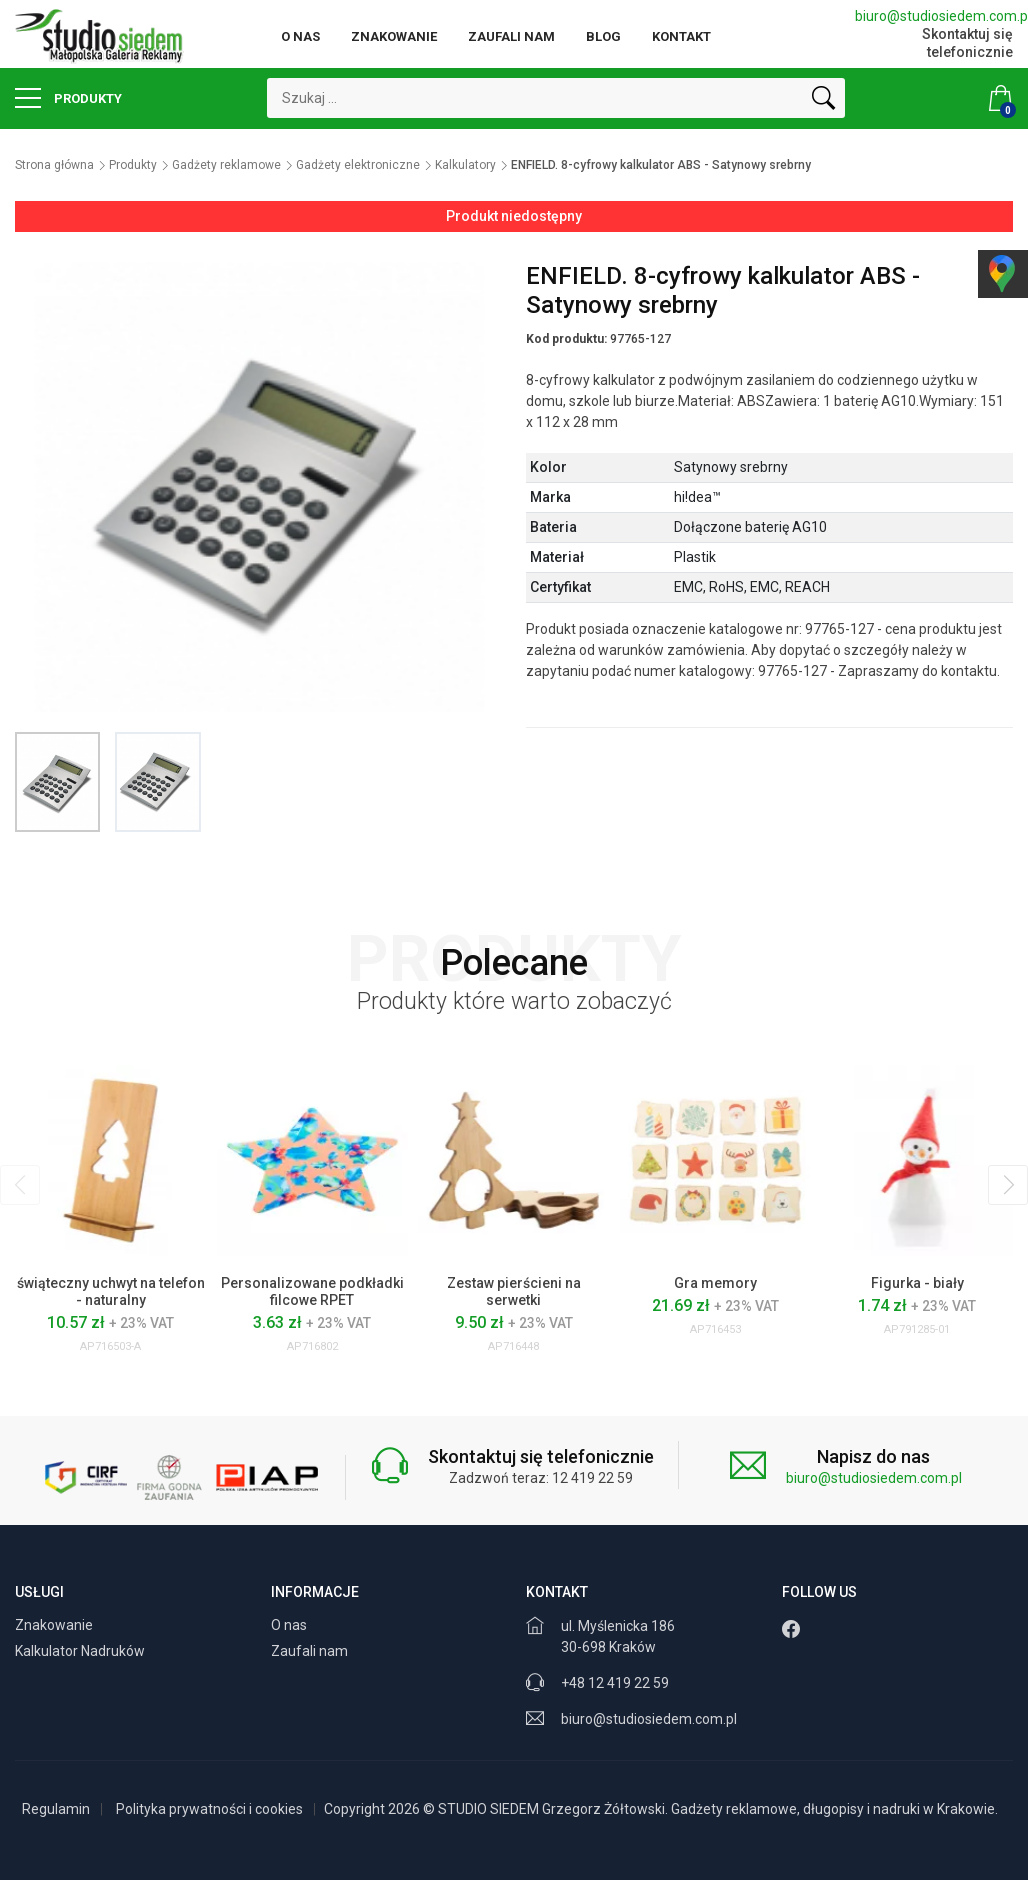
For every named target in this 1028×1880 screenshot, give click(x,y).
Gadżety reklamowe (226, 165)
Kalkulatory (465, 165)
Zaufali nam (511, 36)
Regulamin (56, 1809)
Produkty (68, 98)
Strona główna (54, 165)
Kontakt (681, 36)
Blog (603, 36)
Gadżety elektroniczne (358, 165)
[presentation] (20, 1185)
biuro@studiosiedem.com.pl (934, 16)
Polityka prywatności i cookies (209, 1809)
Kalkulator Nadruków (81, 1651)
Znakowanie (394, 36)
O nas (300, 36)
